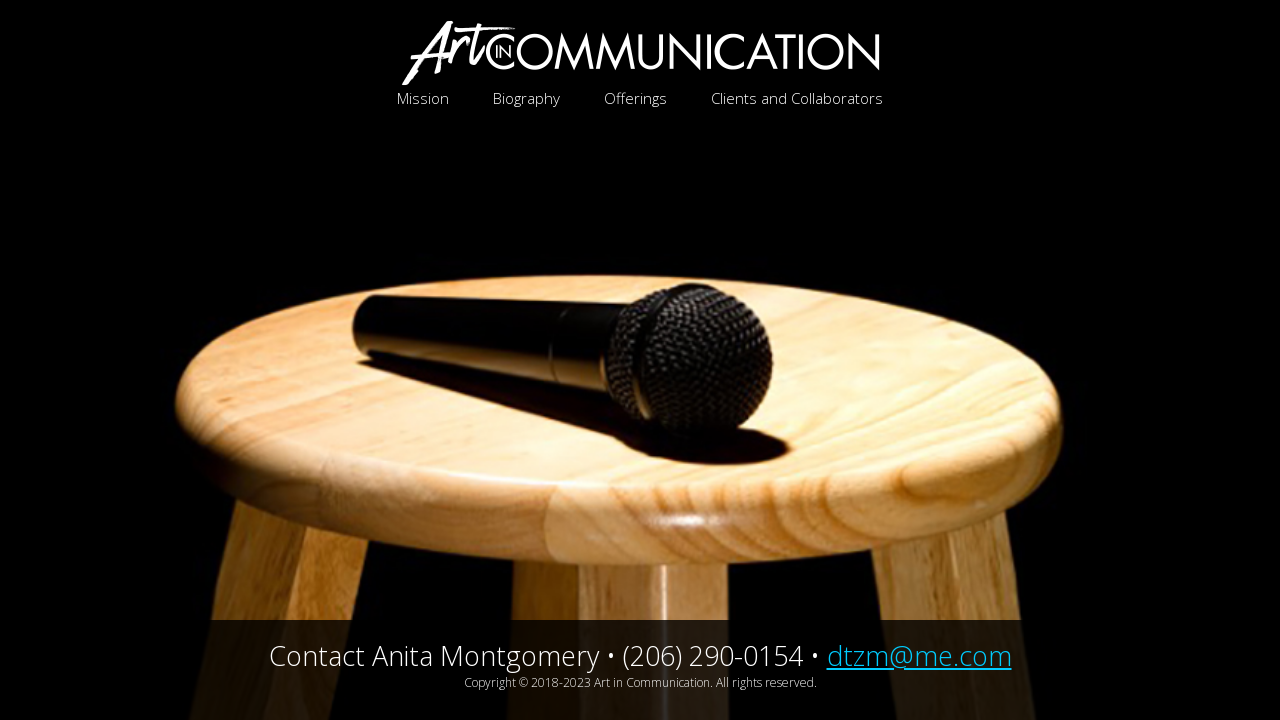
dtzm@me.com (919, 655)
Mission (423, 98)
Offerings (635, 98)
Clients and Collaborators (797, 98)
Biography (526, 98)
